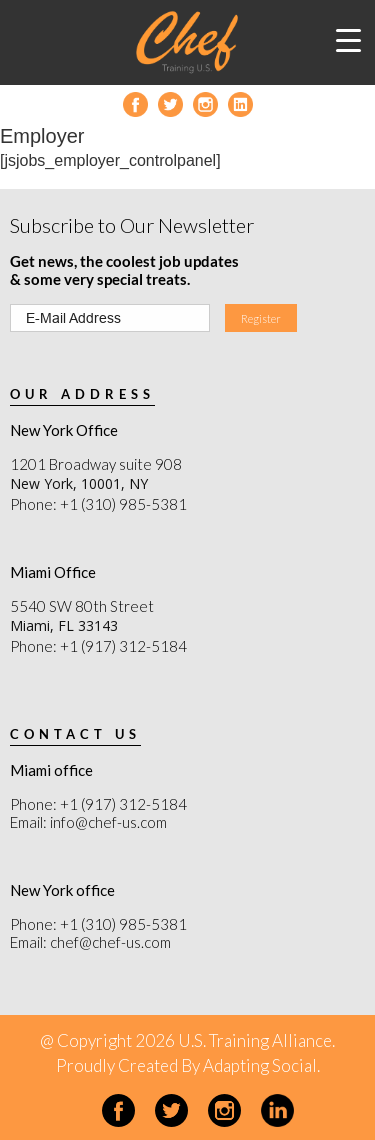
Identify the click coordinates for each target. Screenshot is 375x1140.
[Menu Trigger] (349, 40)
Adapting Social (260, 1065)
